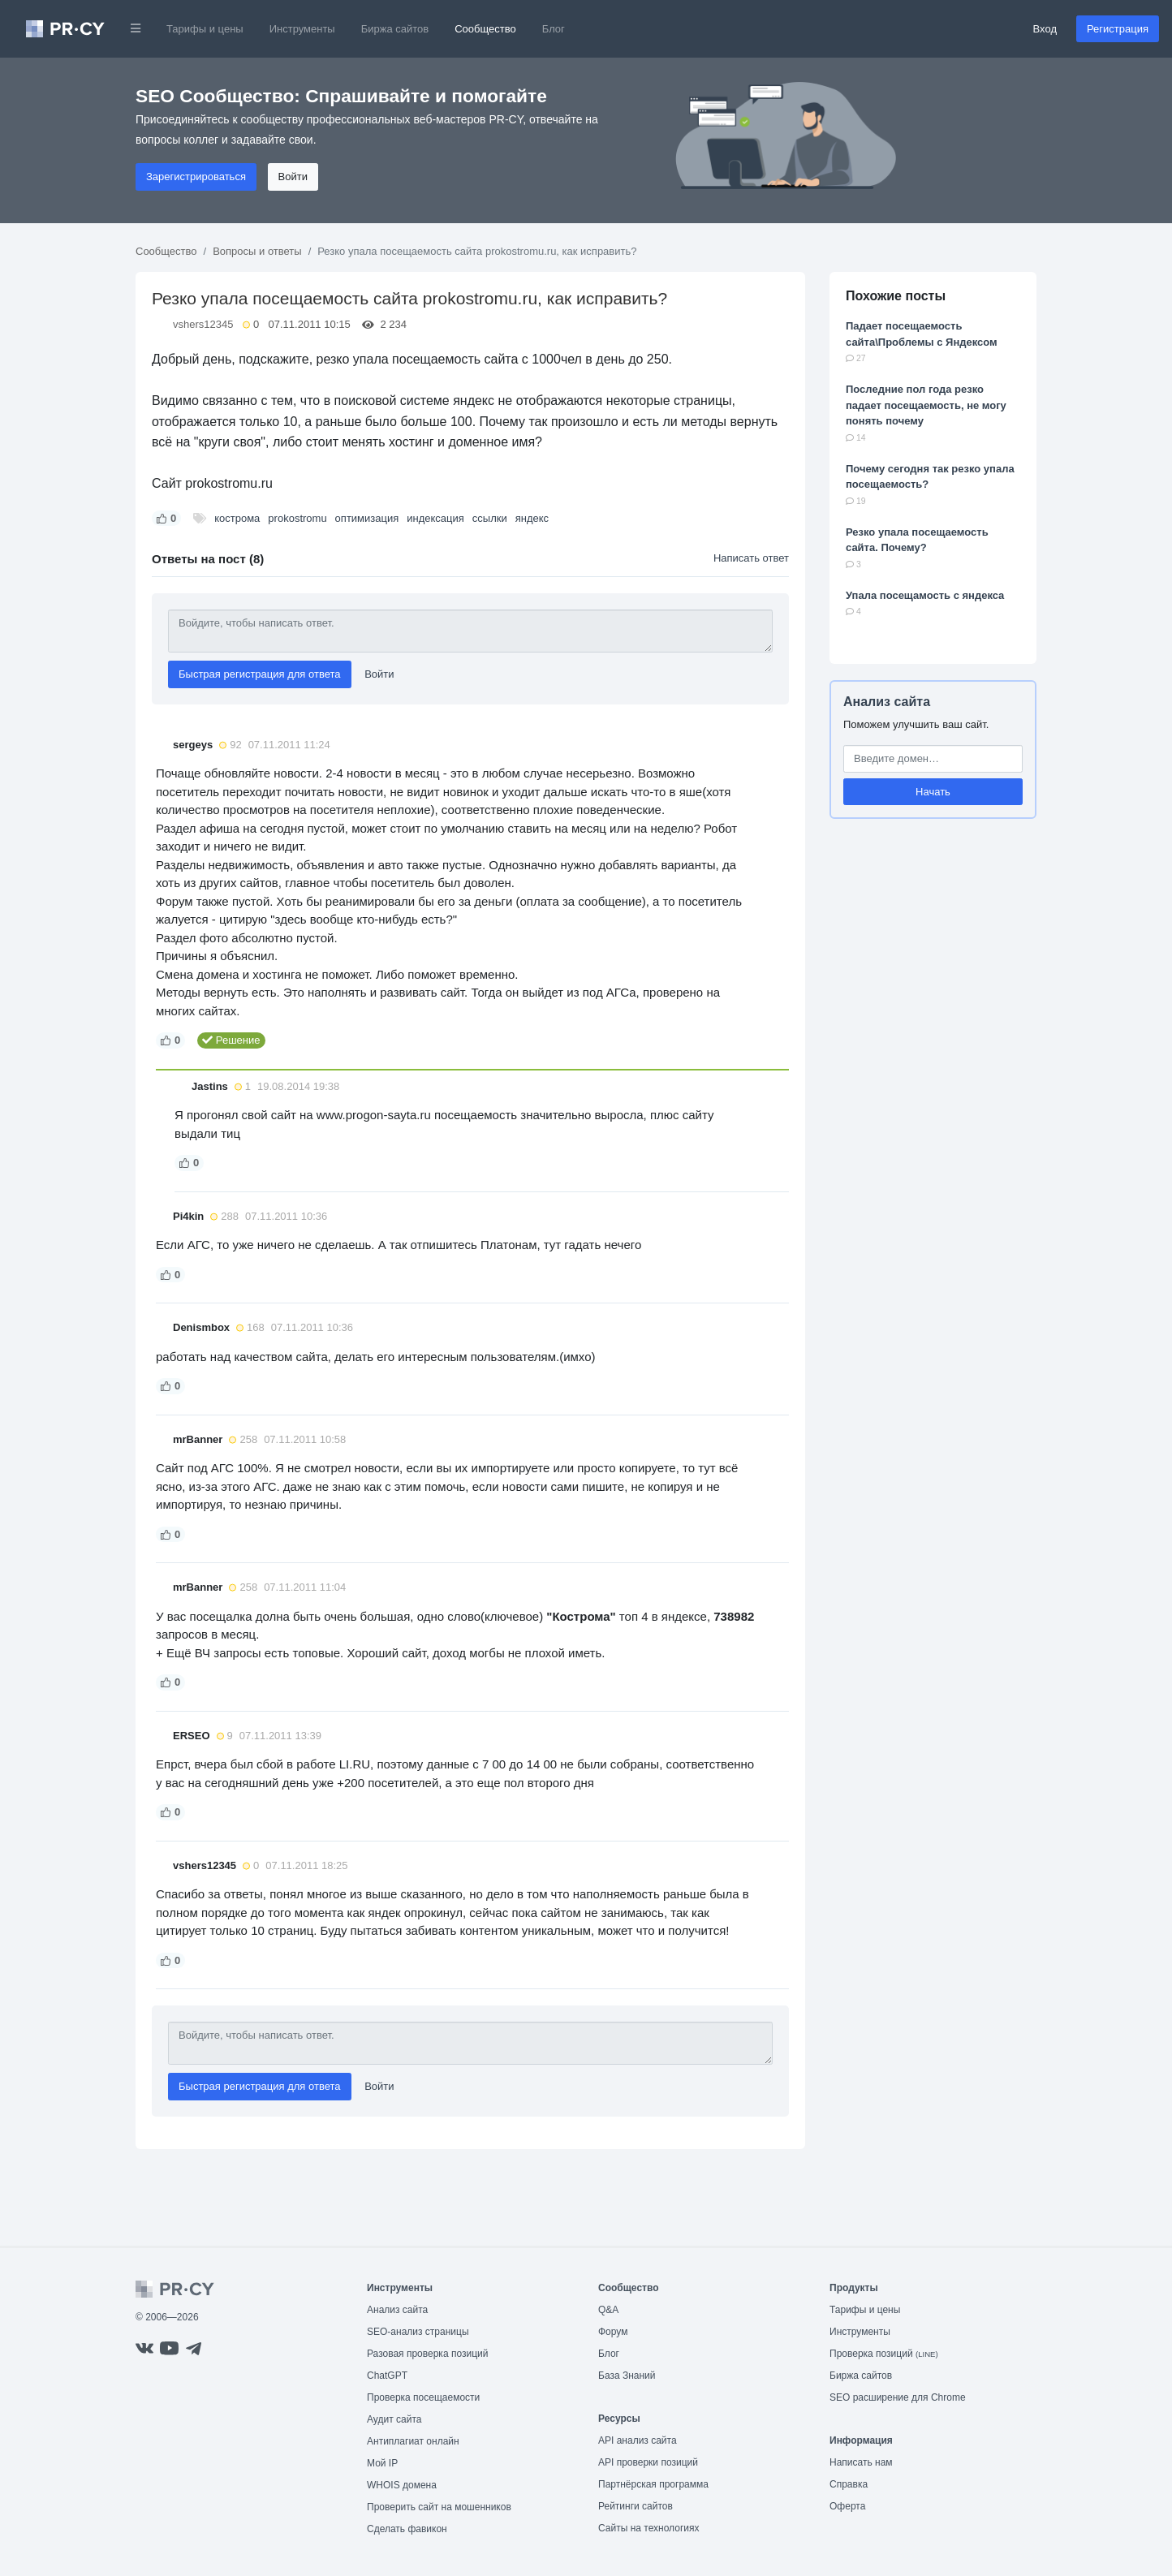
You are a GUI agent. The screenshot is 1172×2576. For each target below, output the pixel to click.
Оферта (847, 2506)
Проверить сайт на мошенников (439, 2507)
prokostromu (297, 518)
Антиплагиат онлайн (413, 2441)
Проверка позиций (883, 2353)
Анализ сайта (886, 702)
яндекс (532, 518)
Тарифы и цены (204, 29)
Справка (848, 2484)
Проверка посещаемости (423, 2397)
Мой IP (382, 2463)
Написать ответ (751, 558)
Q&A (608, 2309)
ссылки (489, 518)
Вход (1045, 29)
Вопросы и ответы (257, 251)
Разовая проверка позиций (427, 2353)
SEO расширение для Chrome (897, 2397)
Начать (933, 792)
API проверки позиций (648, 2462)
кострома (237, 518)
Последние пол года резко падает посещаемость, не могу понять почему (926, 405)
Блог (553, 29)
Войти (293, 176)
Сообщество (485, 29)
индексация (435, 518)
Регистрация (1117, 29)
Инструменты (302, 29)
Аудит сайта (394, 2419)
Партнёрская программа (653, 2484)
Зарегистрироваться (196, 176)
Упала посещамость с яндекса (925, 595)
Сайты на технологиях (648, 2528)
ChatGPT (387, 2375)
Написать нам (861, 2462)
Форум (612, 2331)
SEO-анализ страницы (418, 2331)
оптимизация (367, 518)
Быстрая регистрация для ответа (260, 674)
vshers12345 (203, 324)
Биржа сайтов (395, 29)
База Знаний (627, 2375)
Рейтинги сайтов (635, 2506)
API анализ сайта (637, 2440)
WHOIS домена (402, 2485)
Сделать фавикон (407, 2529)
